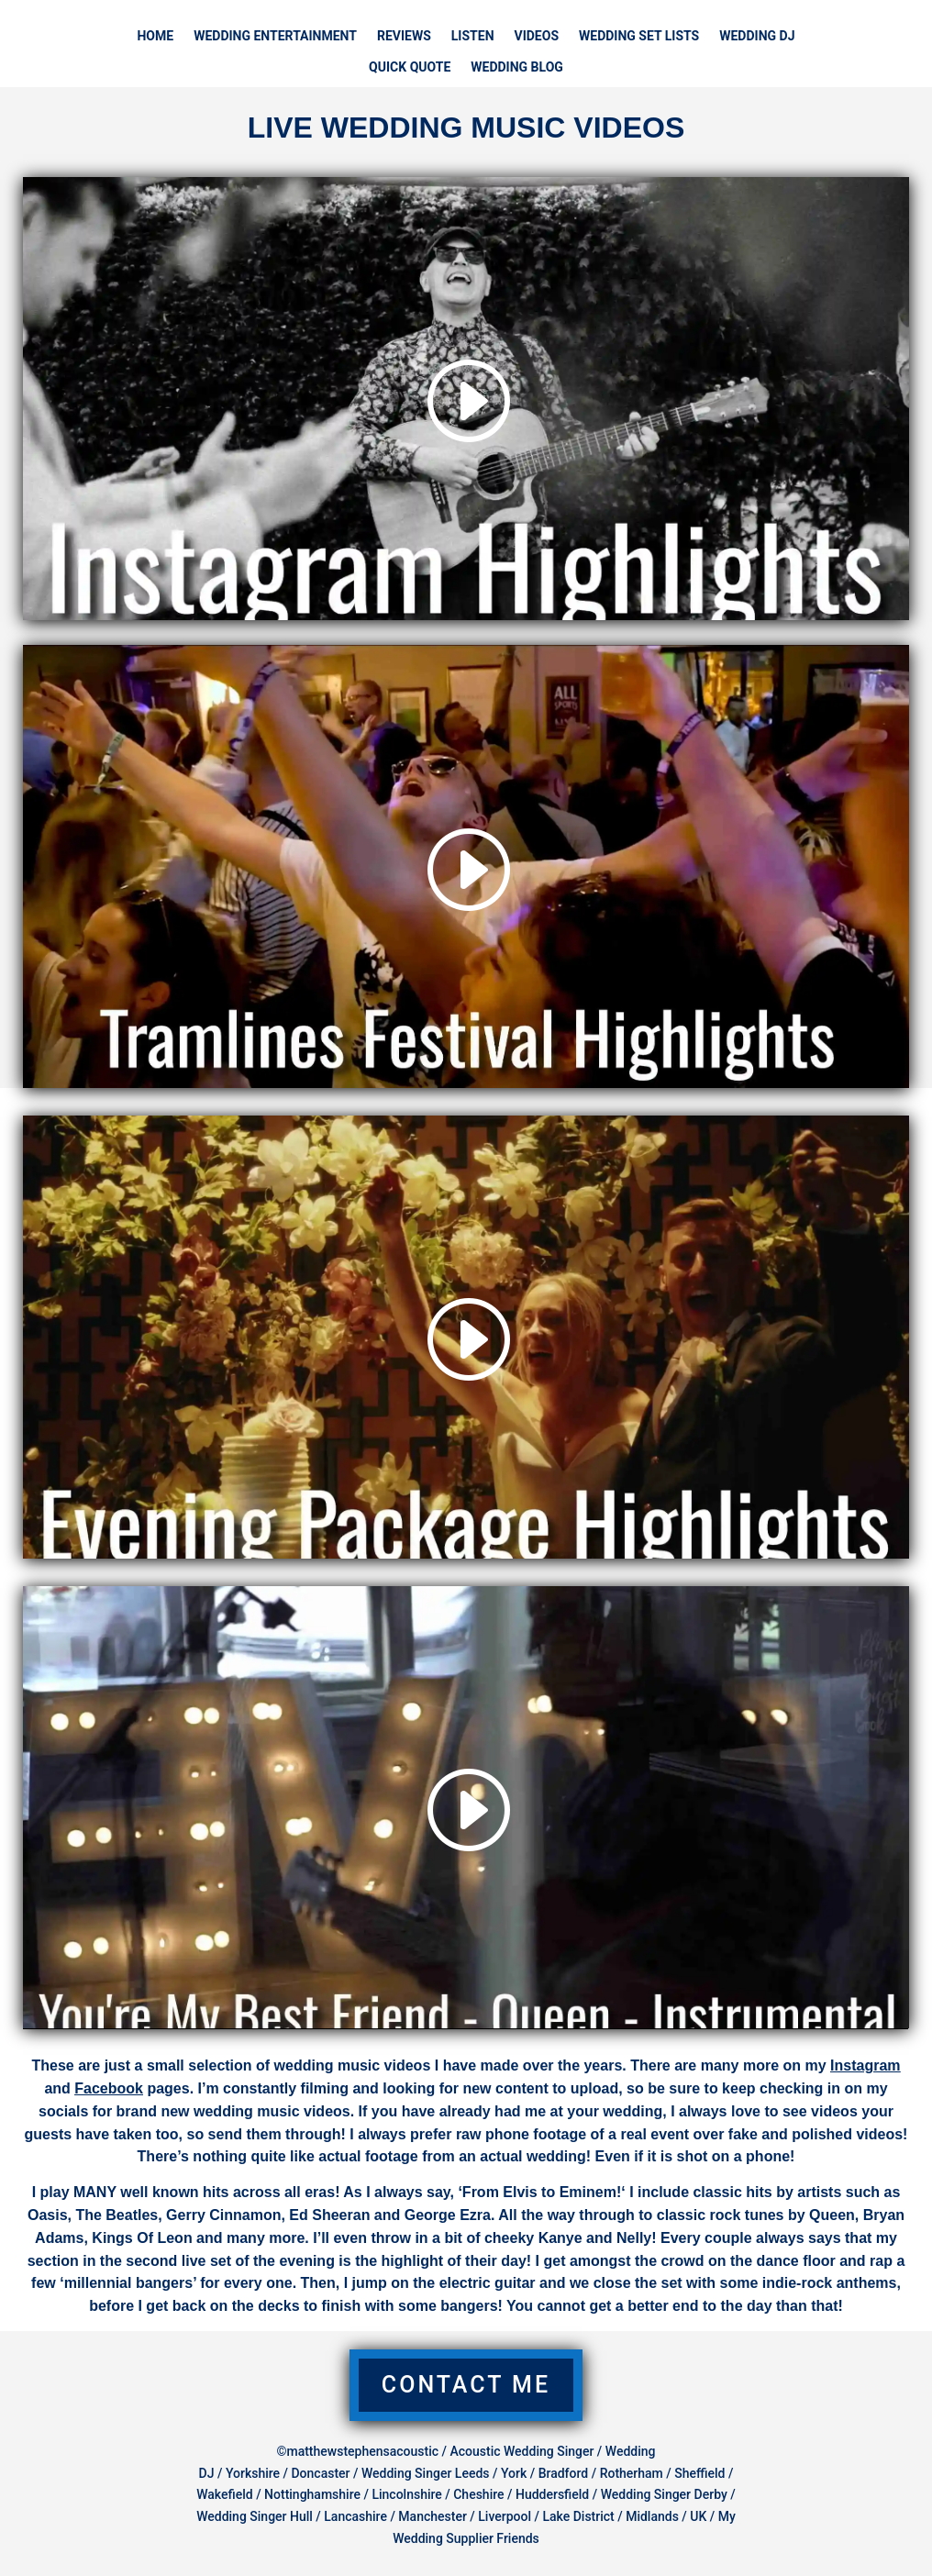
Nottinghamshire (312, 2494)
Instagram (865, 2065)
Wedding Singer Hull (254, 2516)
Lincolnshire (406, 2494)
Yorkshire (253, 2473)
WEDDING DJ (756, 36)
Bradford (563, 2473)
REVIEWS (404, 36)
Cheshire (478, 2494)
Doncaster (320, 2473)
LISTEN (472, 36)
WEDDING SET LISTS (639, 36)
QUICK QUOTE (409, 67)
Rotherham (631, 2473)
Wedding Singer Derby (664, 2494)
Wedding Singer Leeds (425, 2473)
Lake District (578, 2516)
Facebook (108, 2088)
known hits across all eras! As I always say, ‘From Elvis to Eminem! (384, 2192)
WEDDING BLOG (517, 67)
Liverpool (504, 2516)
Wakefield (224, 2494)
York (514, 2473)
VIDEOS (537, 36)
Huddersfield (552, 2494)
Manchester (432, 2516)
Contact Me (466, 2384)
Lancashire (355, 2516)
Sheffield (701, 2473)
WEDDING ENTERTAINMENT (275, 36)
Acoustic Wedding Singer (521, 2451)
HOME (155, 36)
